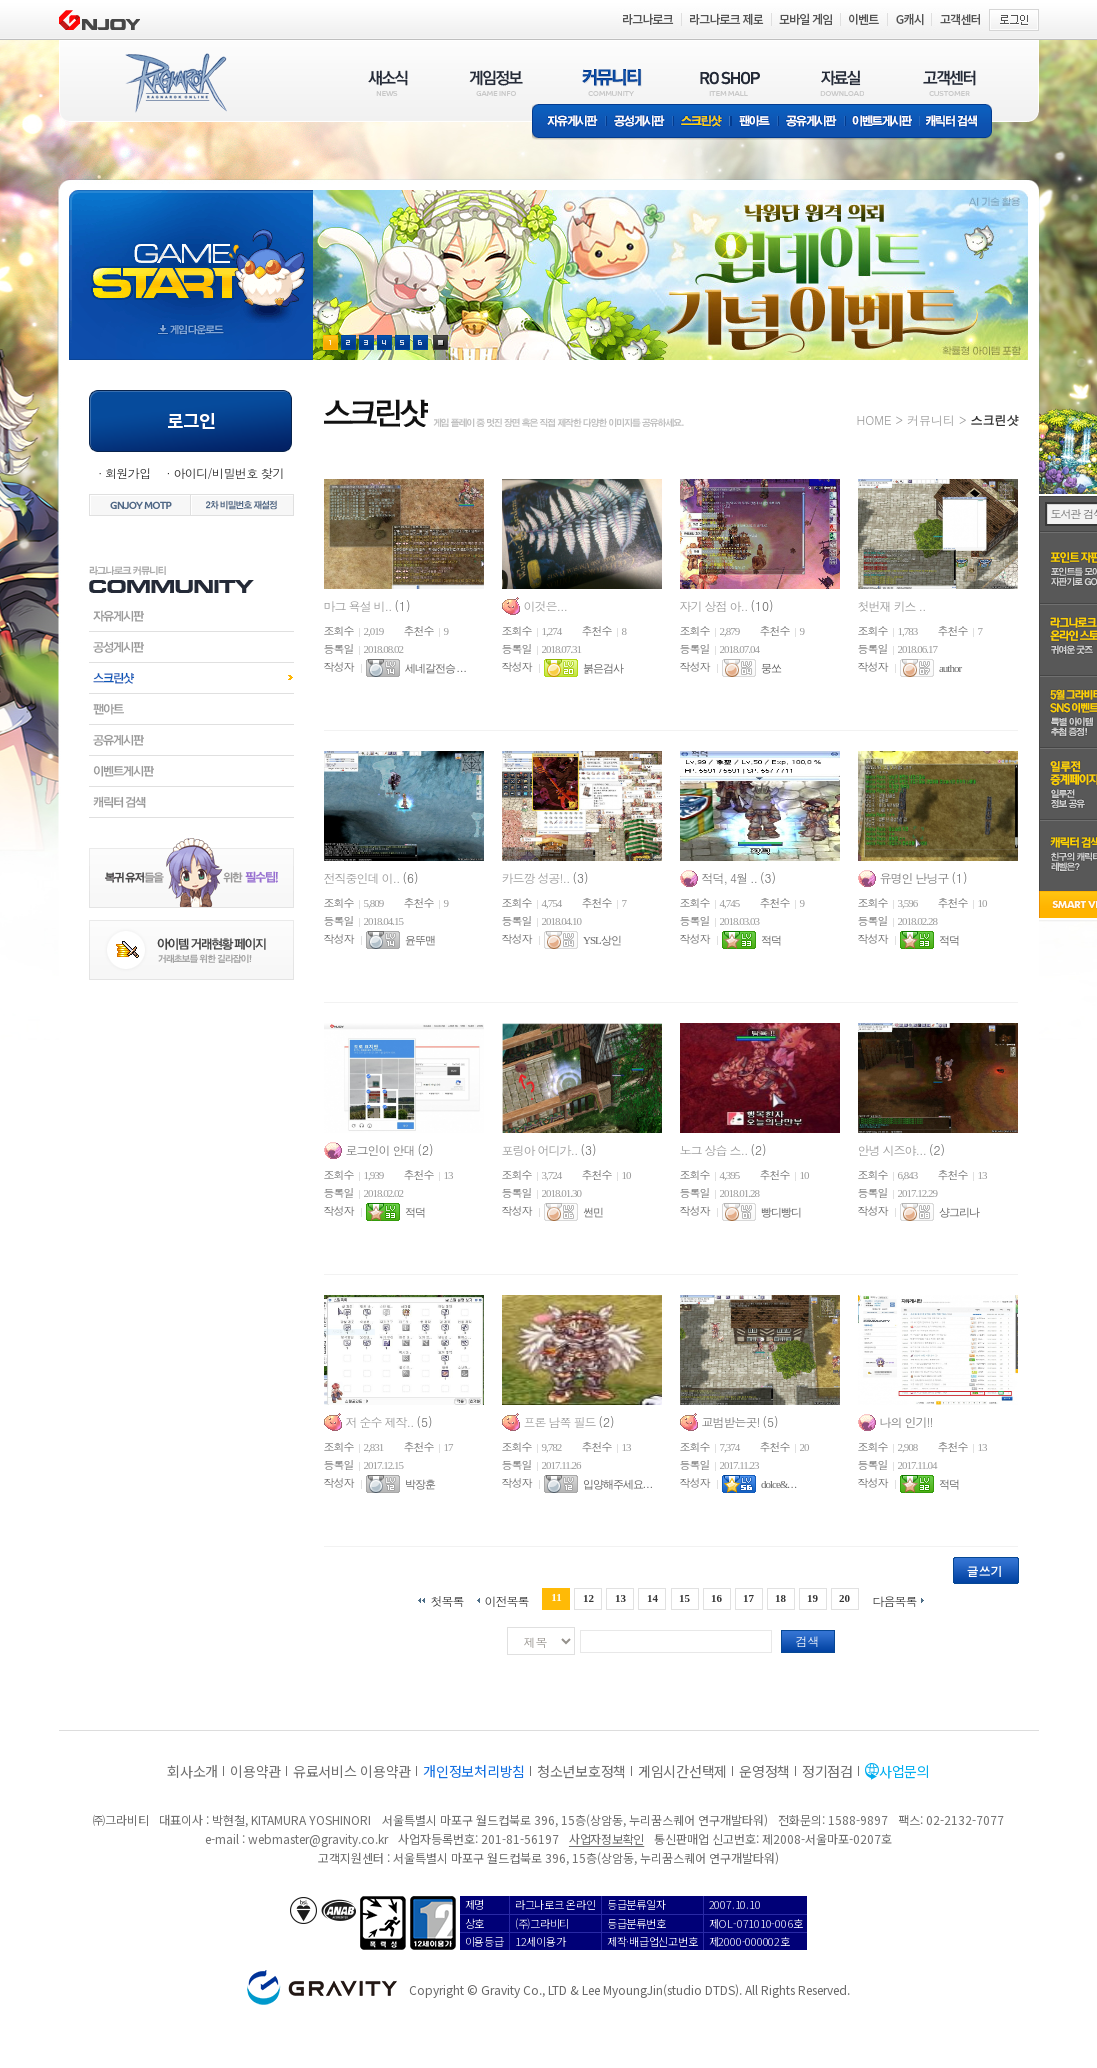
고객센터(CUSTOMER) (949, 82)
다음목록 (895, 1599)
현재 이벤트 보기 (440, 342)
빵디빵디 (781, 1212)
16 (716, 1598)
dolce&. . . (778, 1484)
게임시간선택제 (682, 1771)
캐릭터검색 (191, 802)
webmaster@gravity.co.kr (318, 1838)
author (950, 668)
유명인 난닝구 (916, 877)
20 (844, 1598)
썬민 (593, 1212)
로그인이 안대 (382, 1149)
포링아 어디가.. (541, 1149)
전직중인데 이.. (363, 877)
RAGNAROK (175, 83)
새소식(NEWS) (388, 82)
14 (652, 1598)
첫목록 (446, 1599)
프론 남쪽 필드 (561, 1421)
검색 (808, 1640)
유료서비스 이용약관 (352, 1771)
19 (812, 1598)
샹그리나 (959, 1212)
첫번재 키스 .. (892, 605)
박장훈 (420, 1484)
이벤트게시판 (882, 122)
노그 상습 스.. (715, 1149)
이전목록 (506, 1599)
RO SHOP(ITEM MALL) (730, 82)
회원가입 (128, 472)
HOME (874, 419)
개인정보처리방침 (474, 1771)
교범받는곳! (732, 1421)
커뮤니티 (931, 419)
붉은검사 (603, 668)
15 (684, 1598)
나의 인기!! (906, 1421)
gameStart (191, 256)
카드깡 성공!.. (537, 877)
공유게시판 (811, 122)
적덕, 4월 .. (731, 877)
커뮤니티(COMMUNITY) (612, 82)
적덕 (771, 940)
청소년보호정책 (581, 1771)
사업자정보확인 (606, 1838)
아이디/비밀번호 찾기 (228, 472)
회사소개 (192, 1771)
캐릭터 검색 (958, 122)
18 (780, 1598)
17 (748, 1598)
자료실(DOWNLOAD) (841, 82)
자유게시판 (569, 122)
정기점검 (827, 1771)
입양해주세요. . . (617, 1484)
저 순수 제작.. (381, 1421)
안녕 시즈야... (894, 1149)
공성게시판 (640, 122)
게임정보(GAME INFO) (496, 82)
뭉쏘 (771, 668)
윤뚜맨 (420, 940)
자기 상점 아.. (715, 605)
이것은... (546, 605)
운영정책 (764, 1771)
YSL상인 (602, 940)
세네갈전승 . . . (435, 668)
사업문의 (904, 1771)
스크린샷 (702, 122)
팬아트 (754, 122)
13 (620, 1598)
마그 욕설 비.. (359, 605)
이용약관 (255, 1771)
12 (588, 1598)
